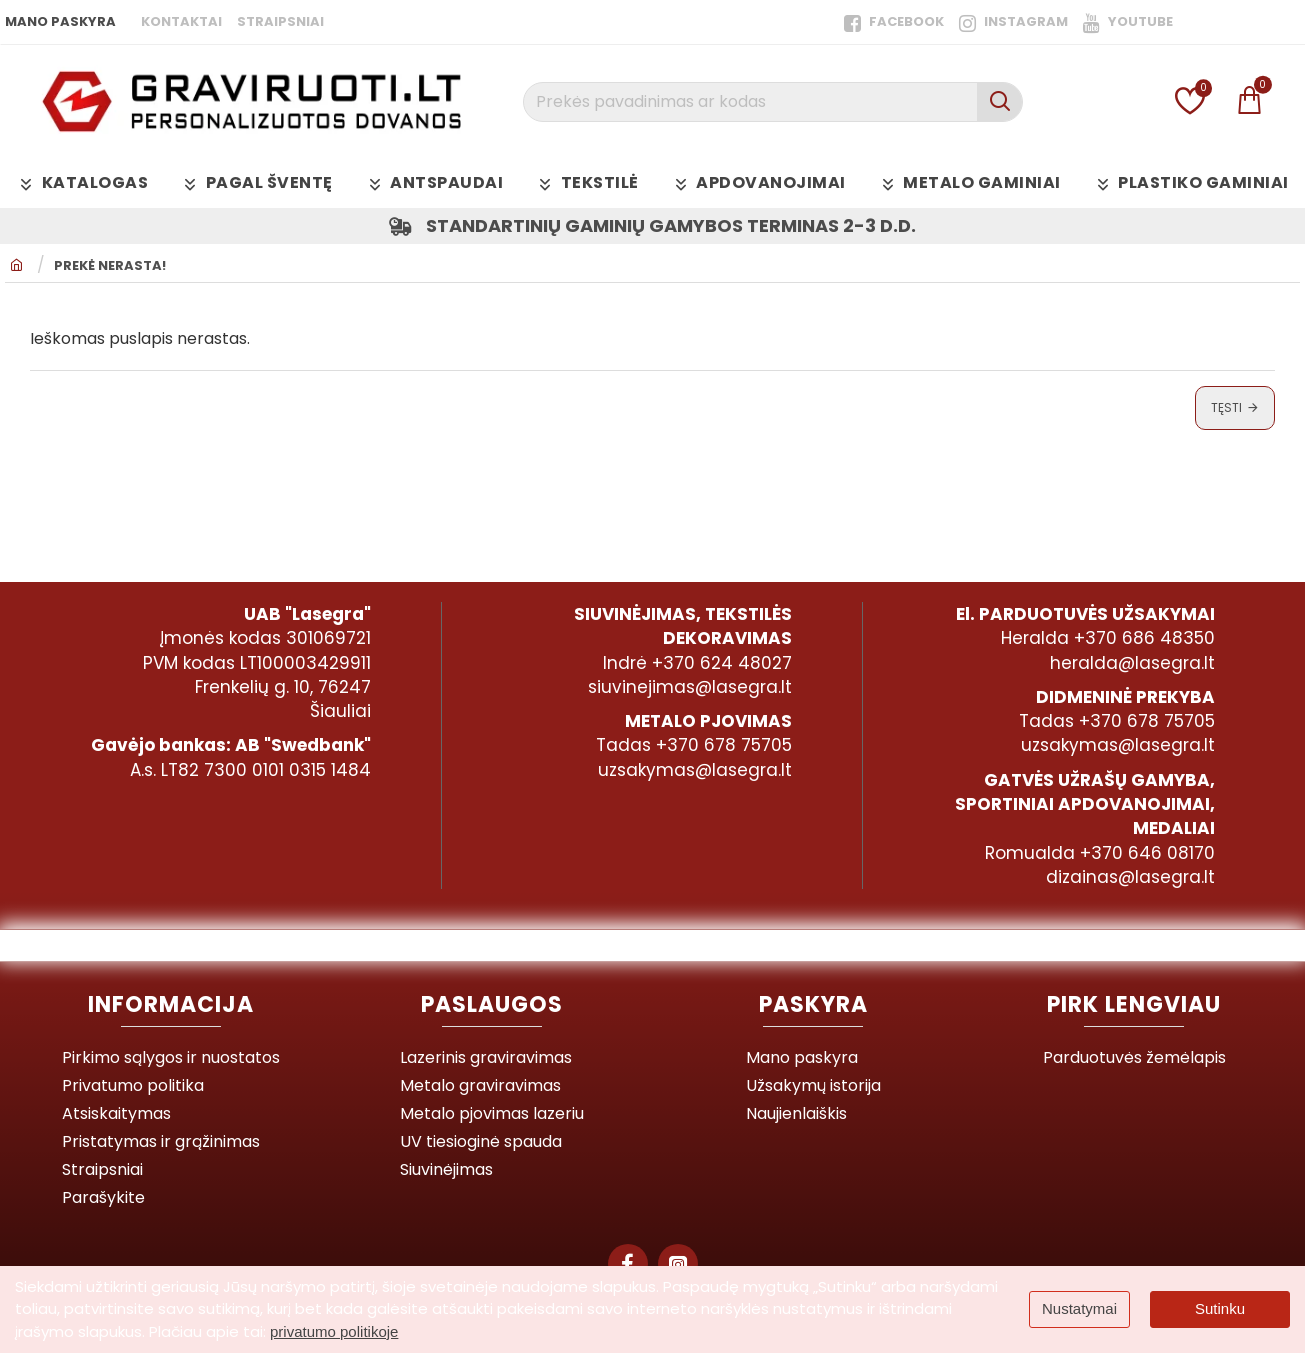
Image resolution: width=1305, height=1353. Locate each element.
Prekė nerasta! (110, 266)
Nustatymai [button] (1079, 1308)
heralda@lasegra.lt (1132, 663)
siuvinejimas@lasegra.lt (690, 687)
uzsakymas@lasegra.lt (695, 770)
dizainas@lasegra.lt (1130, 877)
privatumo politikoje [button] (334, 1331)
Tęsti (1226, 407)
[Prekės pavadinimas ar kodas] (999, 102)
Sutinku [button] (1220, 1308)
